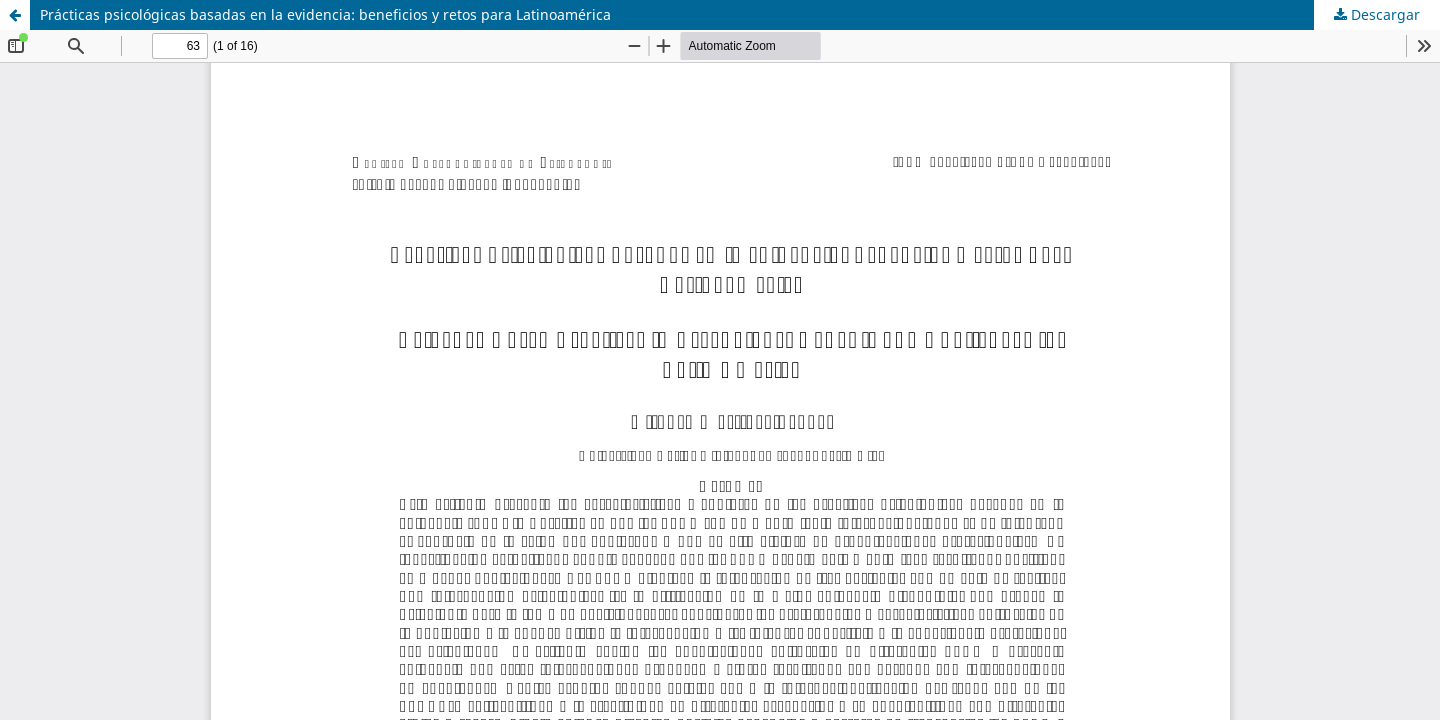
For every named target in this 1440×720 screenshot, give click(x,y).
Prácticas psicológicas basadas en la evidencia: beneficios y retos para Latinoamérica (325, 14)
